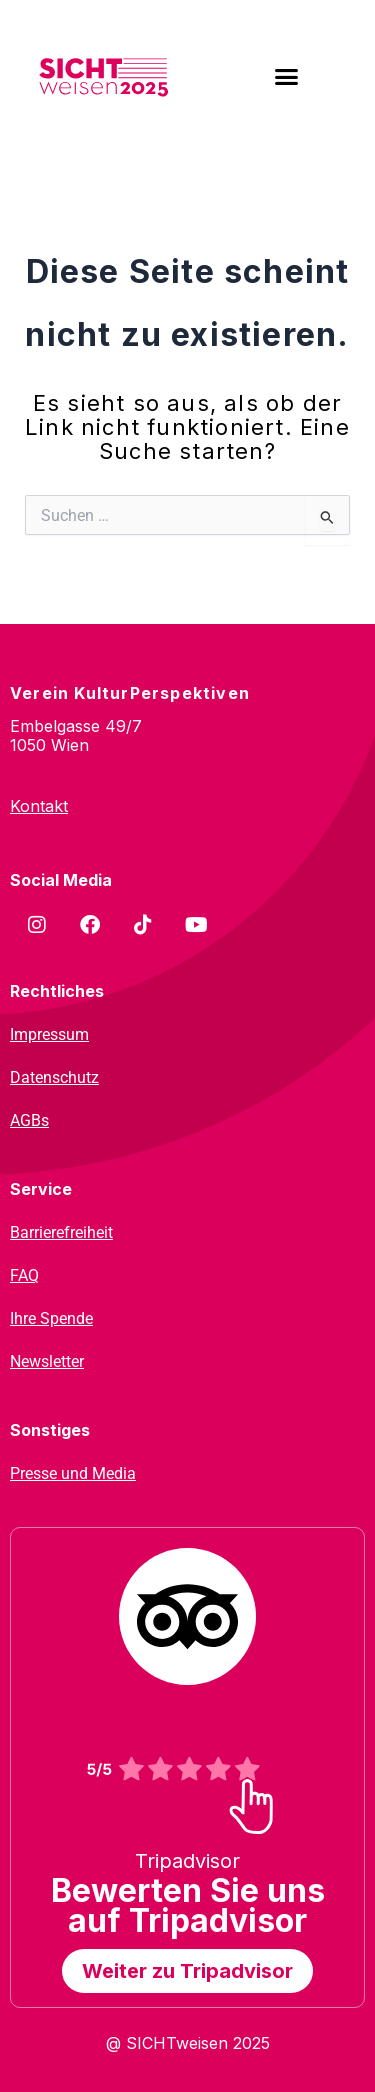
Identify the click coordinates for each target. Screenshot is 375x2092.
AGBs (29, 1120)
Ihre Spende (51, 1318)
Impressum (49, 1034)
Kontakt (39, 806)
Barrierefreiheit (61, 1232)
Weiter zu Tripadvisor (187, 1971)
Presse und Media (73, 1473)
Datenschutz (54, 1077)
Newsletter (47, 1361)
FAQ (24, 1275)
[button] (286, 77)
